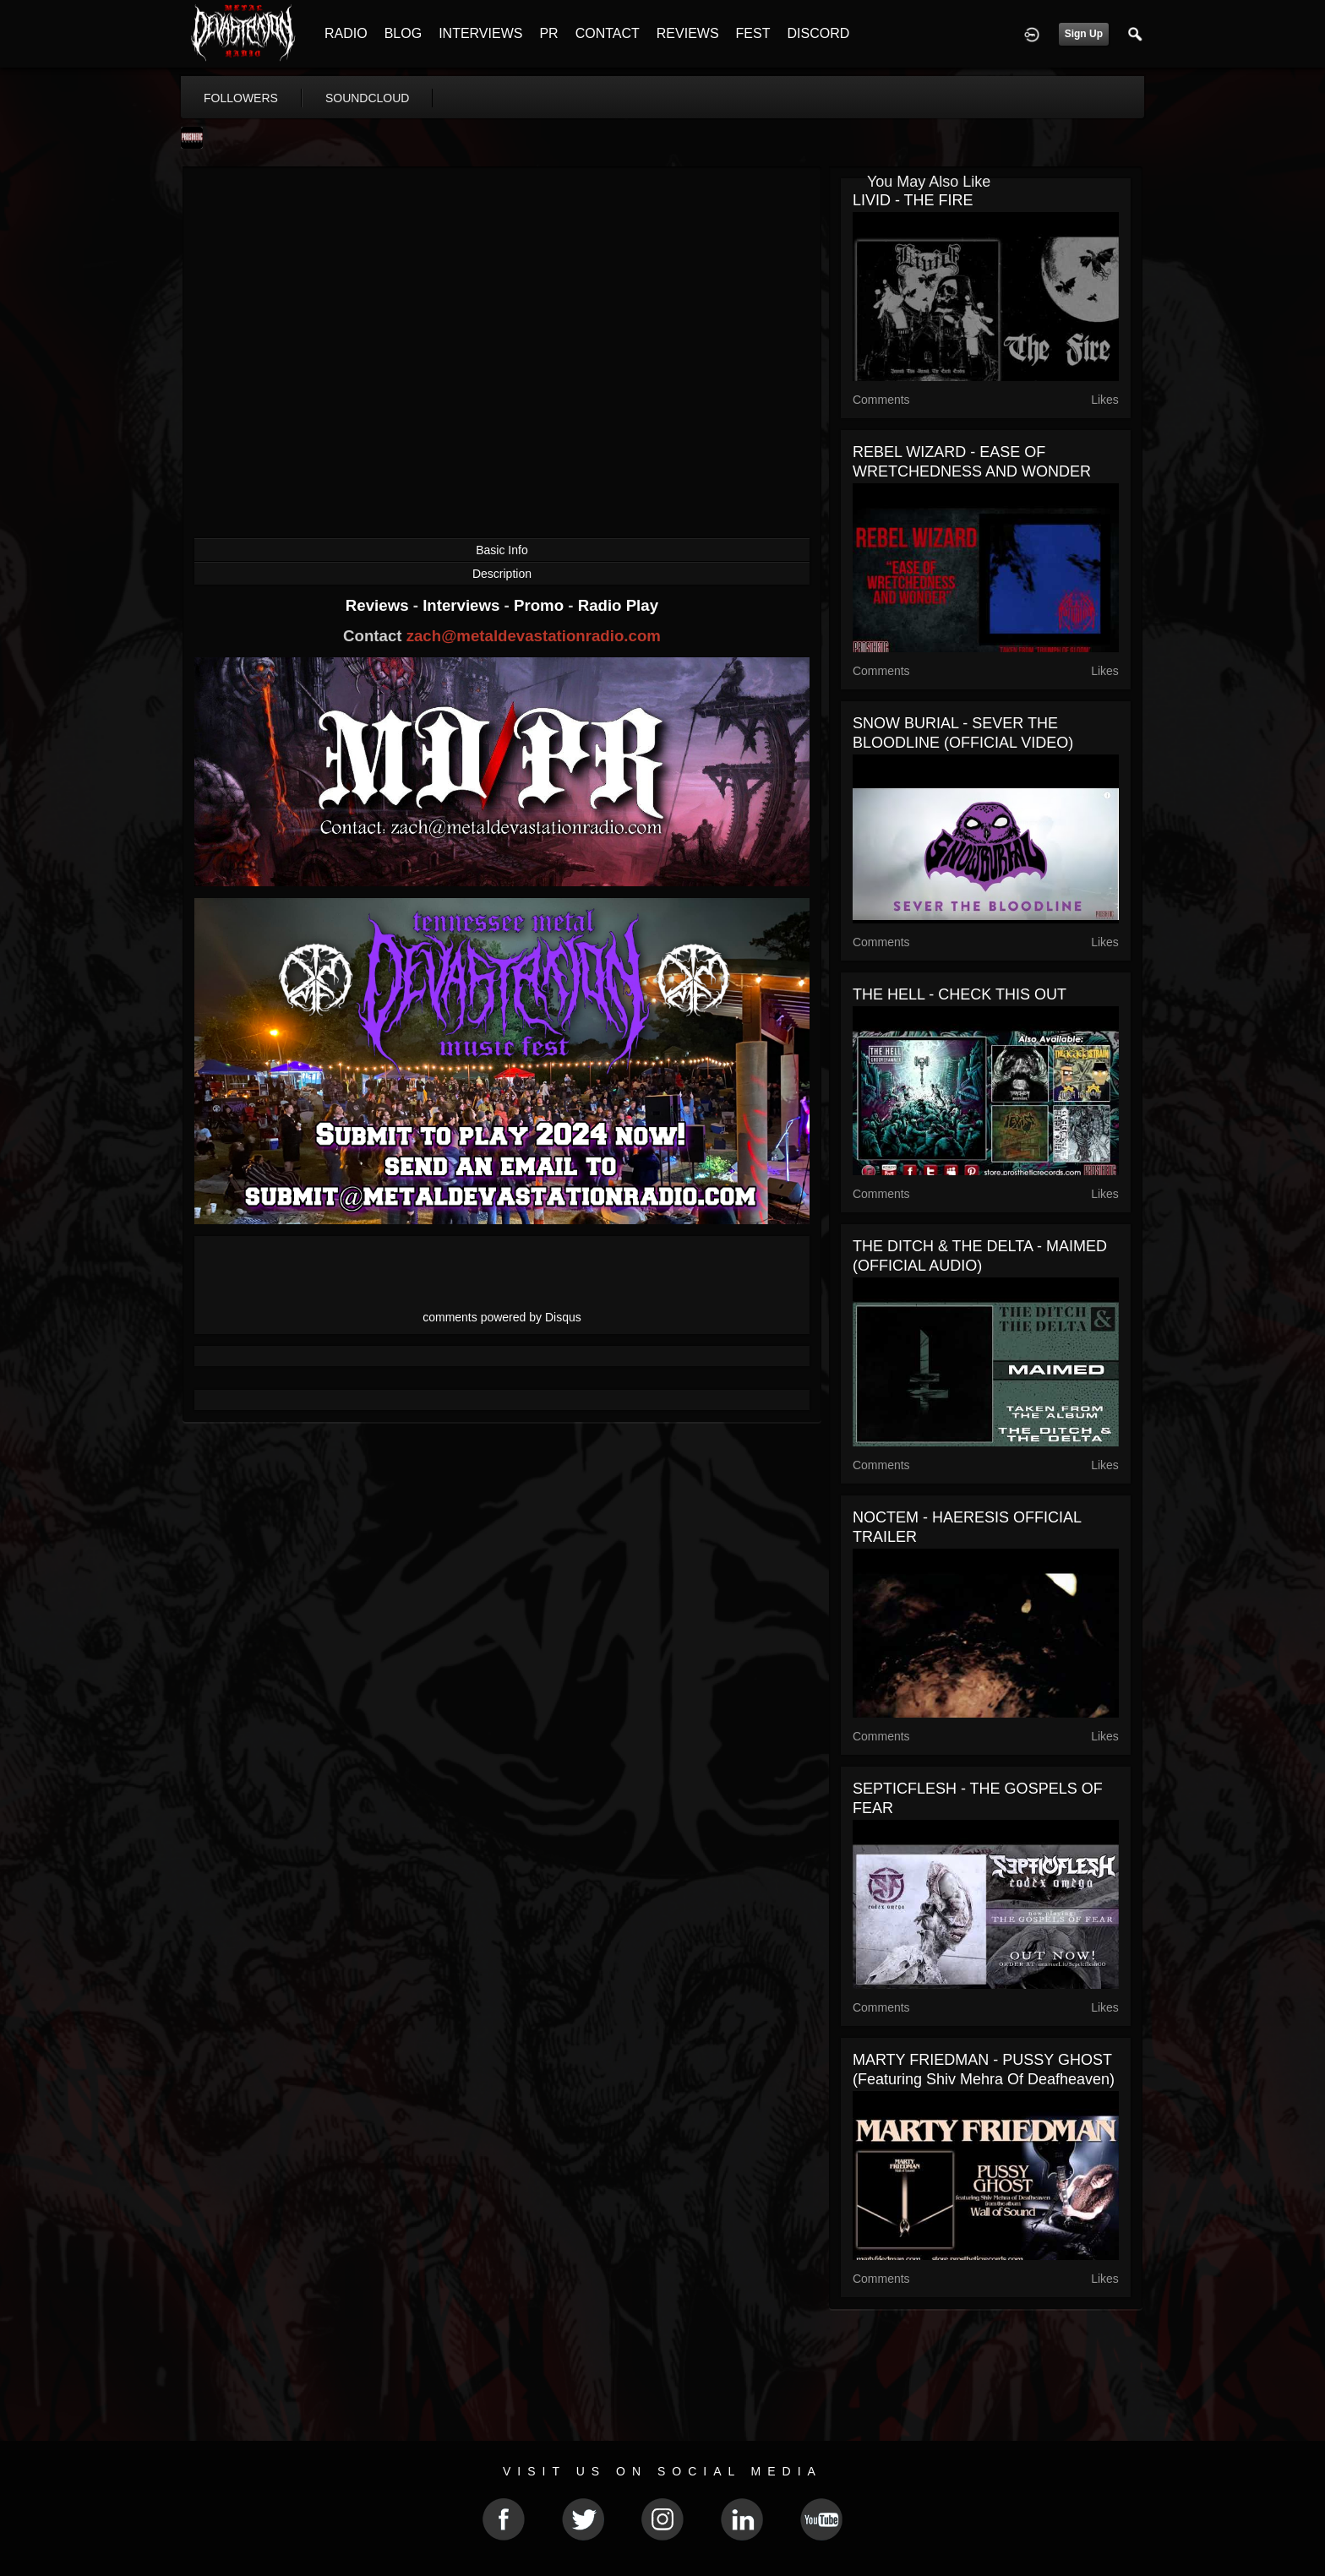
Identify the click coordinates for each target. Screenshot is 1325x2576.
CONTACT (607, 33)
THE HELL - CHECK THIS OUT (959, 994)
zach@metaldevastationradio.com (533, 636)
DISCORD (818, 33)
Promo (541, 605)
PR (548, 33)
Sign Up (1084, 34)
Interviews (463, 605)
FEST (753, 33)
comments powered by (502, 1317)
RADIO (346, 33)
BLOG (403, 33)
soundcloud (367, 98)
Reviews (379, 605)
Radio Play (618, 605)
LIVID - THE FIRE (913, 200)
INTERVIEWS (480, 33)
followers (241, 98)
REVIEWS (688, 33)
